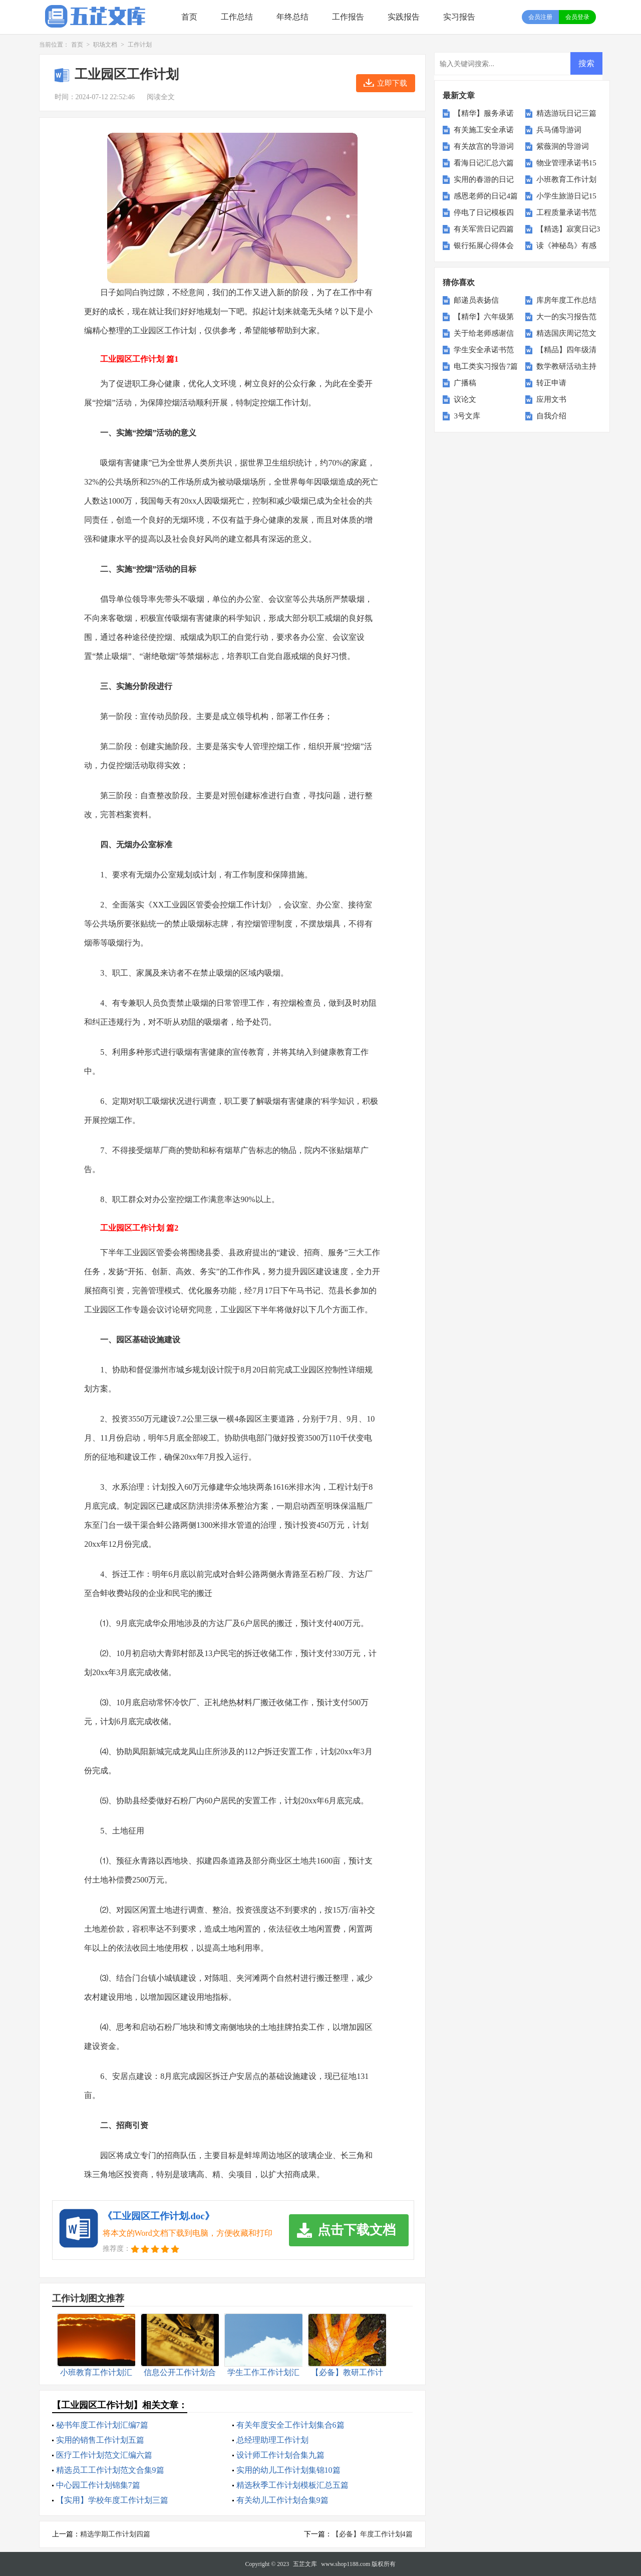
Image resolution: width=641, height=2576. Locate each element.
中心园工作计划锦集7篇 (98, 2485)
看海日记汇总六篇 (484, 163)
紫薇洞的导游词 (562, 146)
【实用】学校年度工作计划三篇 (112, 2500)
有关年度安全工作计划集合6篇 (290, 2425)
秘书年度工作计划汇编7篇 (102, 2425)
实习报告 (459, 17)
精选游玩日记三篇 (566, 113)
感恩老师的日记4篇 (486, 196)
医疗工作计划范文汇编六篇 (104, 2455)
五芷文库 (305, 2563)
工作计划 (140, 44)
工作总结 (237, 17)
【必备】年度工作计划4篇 (372, 2534)
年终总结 (292, 17)
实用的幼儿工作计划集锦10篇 (288, 2470)
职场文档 (105, 44)
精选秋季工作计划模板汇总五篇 (292, 2485)
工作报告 (348, 17)
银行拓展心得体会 (484, 246)
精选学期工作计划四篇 (115, 2534)
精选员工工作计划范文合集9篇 (110, 2470)
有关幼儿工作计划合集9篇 (282, 2500)
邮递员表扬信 (476, 300)
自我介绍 (551, 416)
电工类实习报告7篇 (486, 366)
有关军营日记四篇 (484, 229)
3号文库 (467, 416)
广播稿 (465, 383)
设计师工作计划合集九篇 (280, 2455)
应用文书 (551, 399)
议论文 (465, 399)
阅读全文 (161, 97)
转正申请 (551, 383)
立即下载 (392, 83)
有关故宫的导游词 (484, 146)
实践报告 (404, 17)
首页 (189, 17)
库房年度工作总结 (566, 300)
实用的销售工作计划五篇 (100, 2440)
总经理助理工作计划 (272, 2440)
